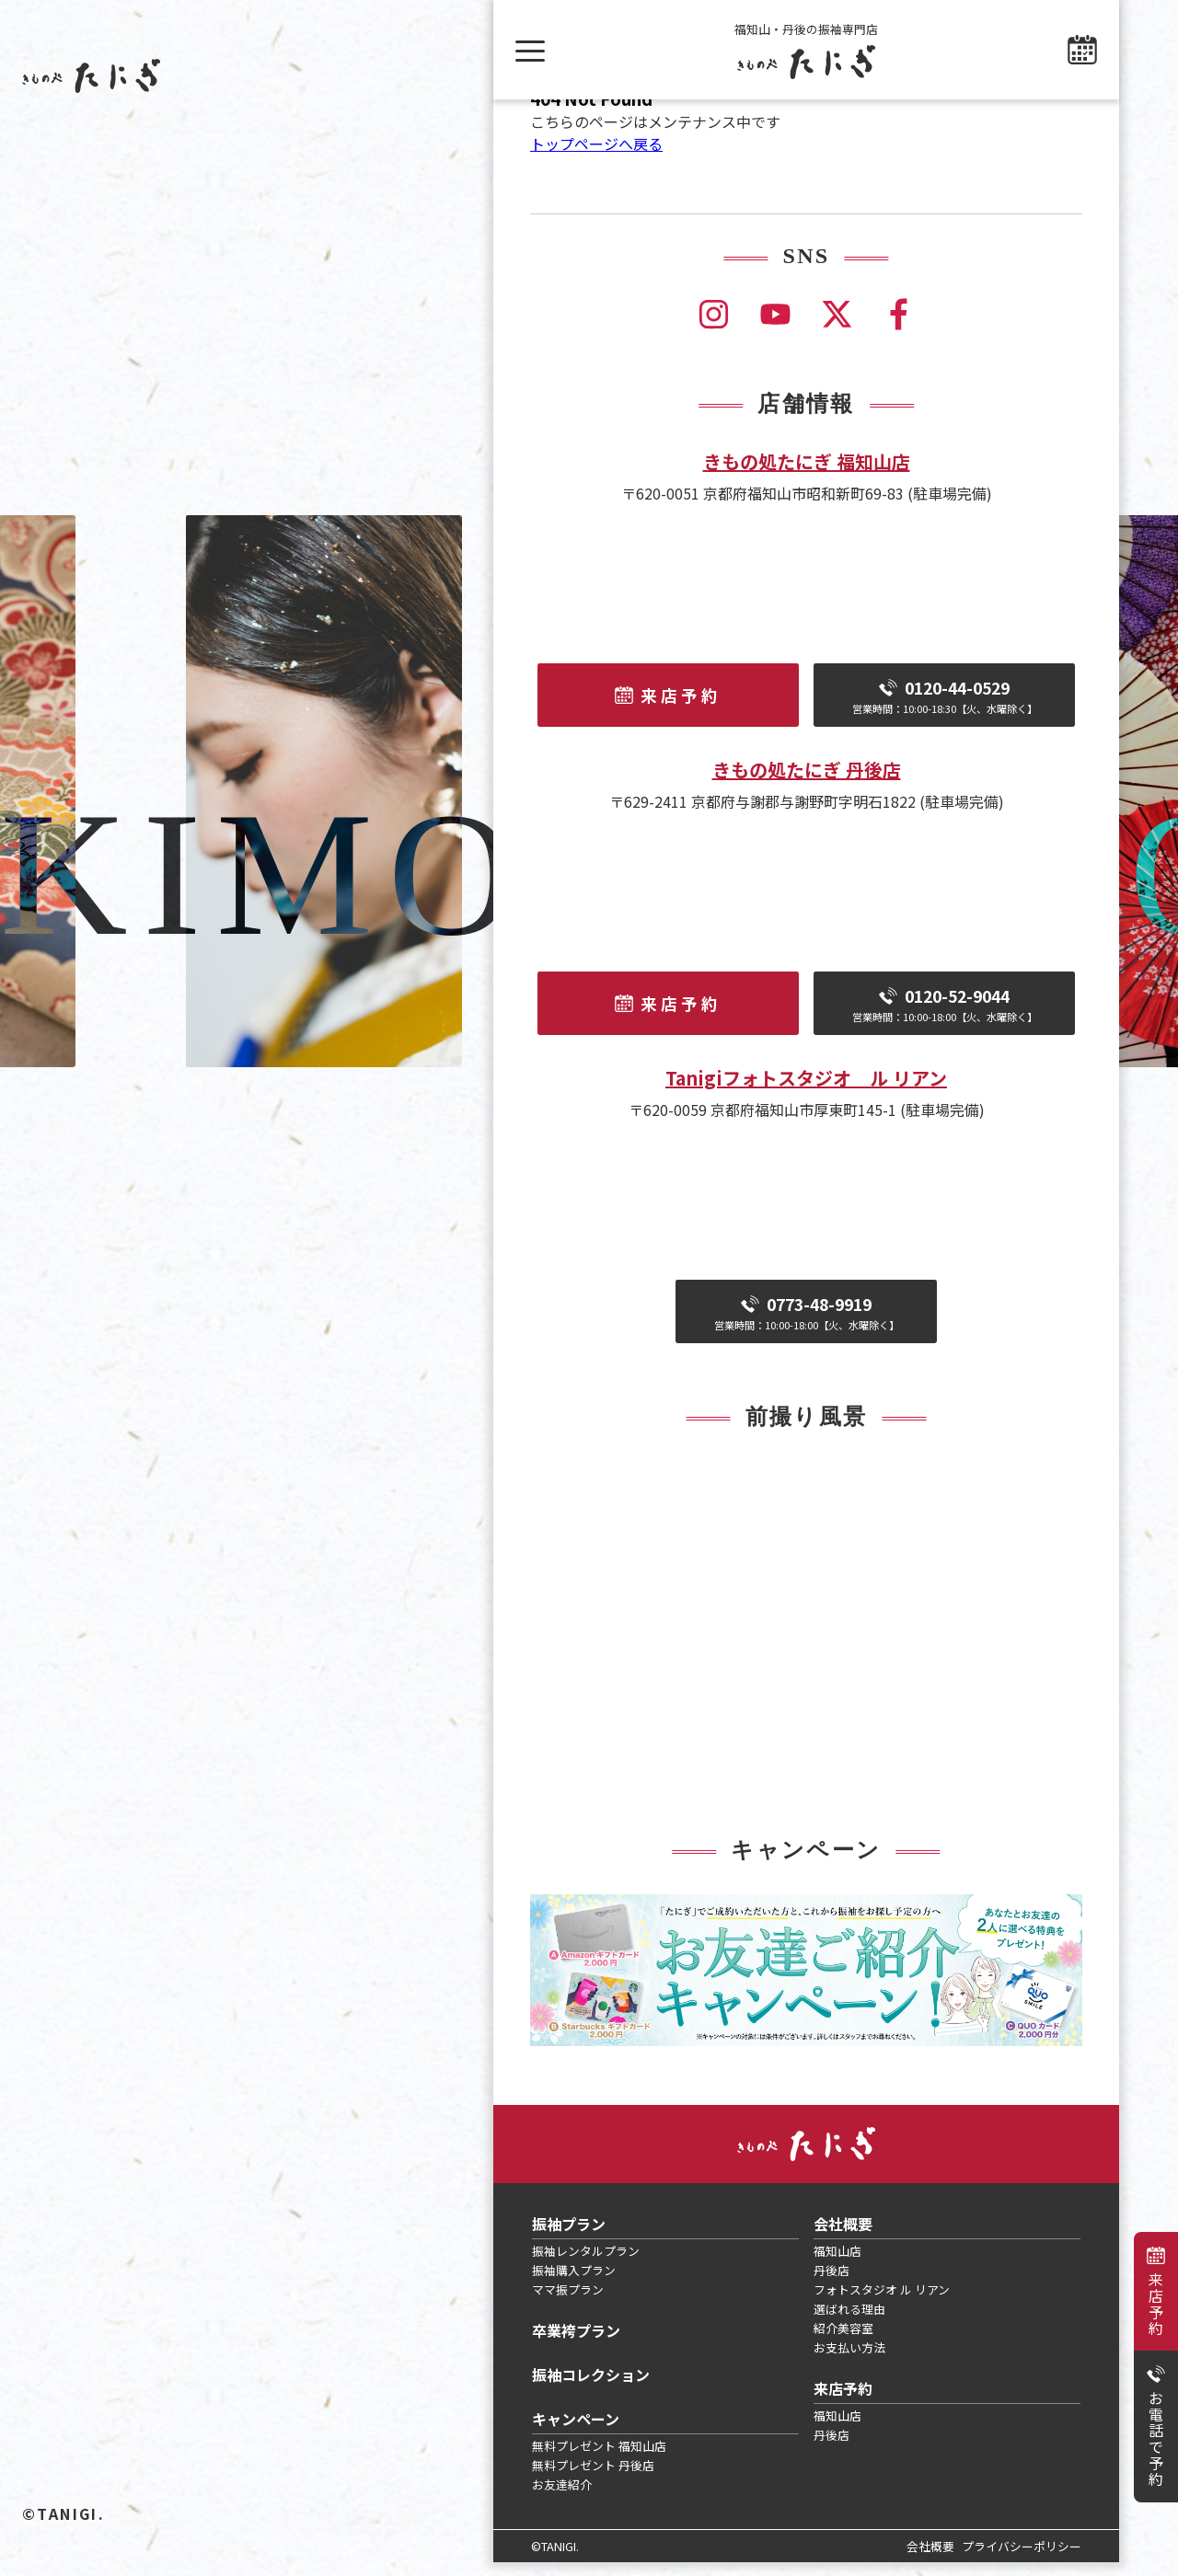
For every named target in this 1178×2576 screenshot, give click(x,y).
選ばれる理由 (849, 2322)
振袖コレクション (591, 2388)
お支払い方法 (849, 2361)
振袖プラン (569, 2237)
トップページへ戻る (596, 157)
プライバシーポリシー (1021, 2560)
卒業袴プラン (576, 2344)
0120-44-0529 (944, 710)
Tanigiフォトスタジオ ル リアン (806, 1091)
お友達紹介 (562, 2498)
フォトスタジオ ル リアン (882, 2303)
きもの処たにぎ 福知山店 (806, 475)
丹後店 (831, 2284)
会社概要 (843, 2237)
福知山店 (837, 2264)
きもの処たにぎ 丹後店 (806, 783)
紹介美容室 (843, 2342)
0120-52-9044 (944, 1018)
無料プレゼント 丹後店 (593, 2479)
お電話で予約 (1156, 2439)
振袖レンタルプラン (586, 2264)
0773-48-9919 (806, 1326)
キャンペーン (575, 2432)
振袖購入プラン (574, 2284)
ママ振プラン (568, 2303)
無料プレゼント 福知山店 (599, 2459)
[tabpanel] (806, 1984)
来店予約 (1156, 2303)
